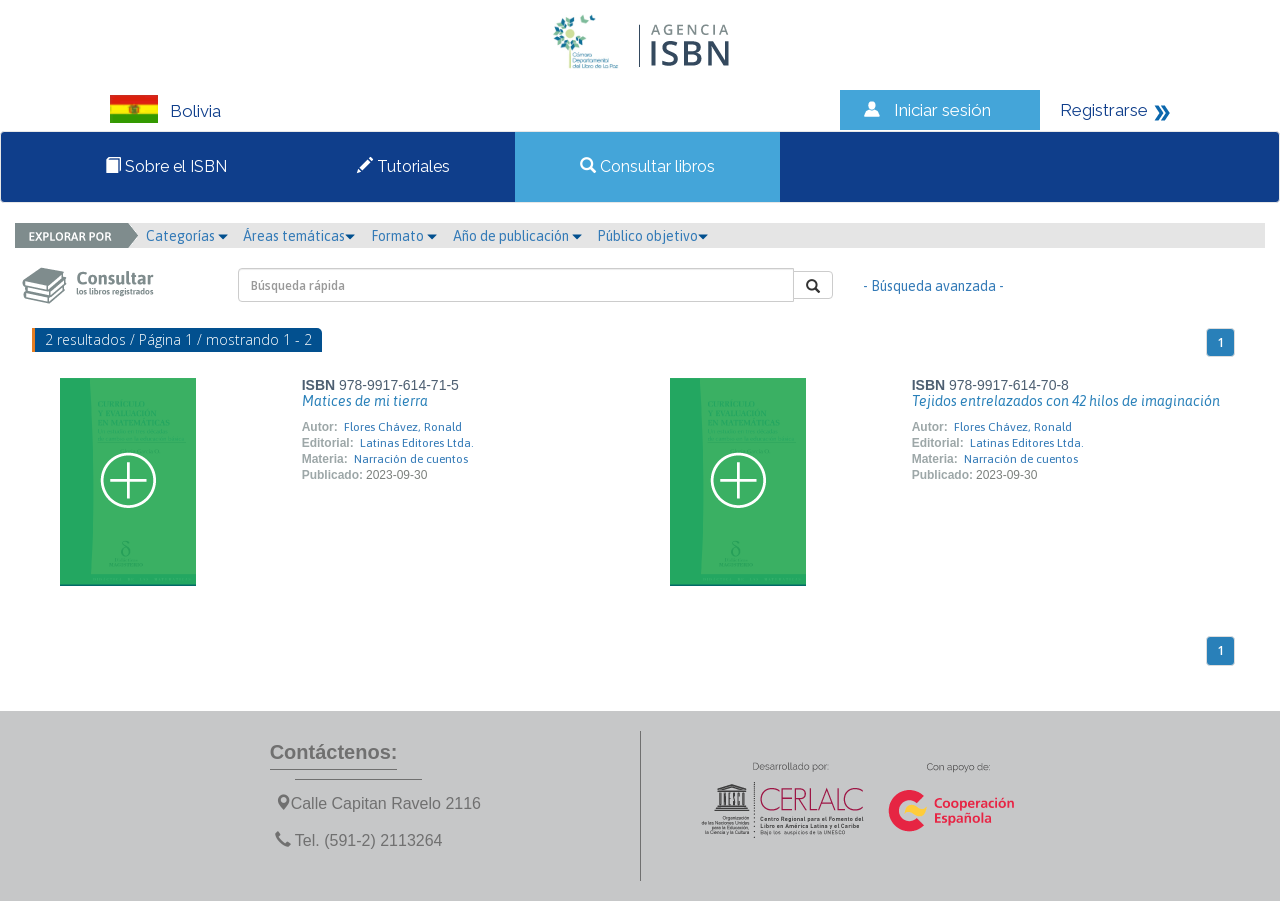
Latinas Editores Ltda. (417, 443)
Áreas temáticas (299, 236)
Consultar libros (647, 166)
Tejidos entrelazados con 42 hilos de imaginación (1066, 401)
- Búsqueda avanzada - (933, 286)
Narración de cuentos (411, 459)
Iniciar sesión (942, 110)
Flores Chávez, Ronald (403, 427)
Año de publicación (517, 236)
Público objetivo (652, 236)
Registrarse (1104, 110)
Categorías (187, 236)
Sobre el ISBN (166, 166)
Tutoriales (403, 166)
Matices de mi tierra (365, 401)
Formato (404, 236)
